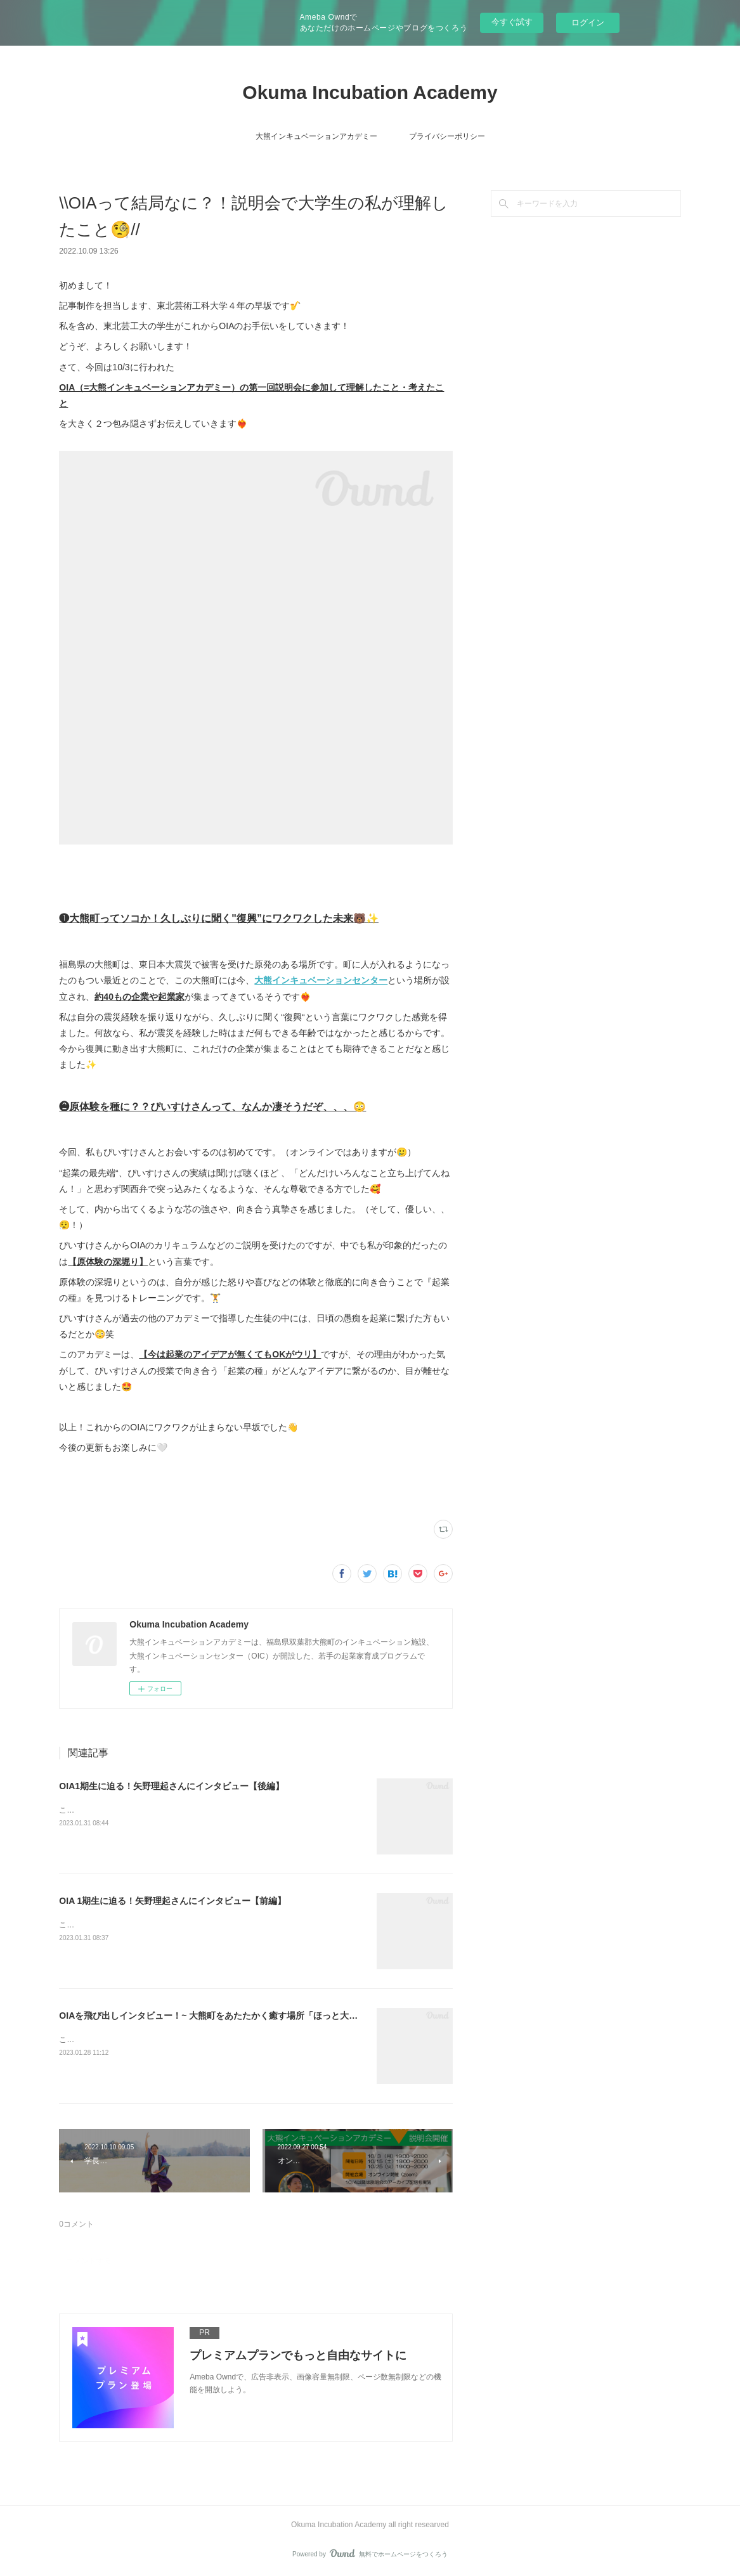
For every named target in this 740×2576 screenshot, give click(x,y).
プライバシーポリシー (447, 136)
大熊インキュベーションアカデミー (316, 136)
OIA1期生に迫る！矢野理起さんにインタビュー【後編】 (171, 1786)
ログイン (587, 22)
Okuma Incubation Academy (369, 92)
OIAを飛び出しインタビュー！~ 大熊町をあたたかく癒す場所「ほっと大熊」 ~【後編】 (234, 2015)
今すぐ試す (512, 22)
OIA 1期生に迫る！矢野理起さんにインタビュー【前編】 (172, 1901)
